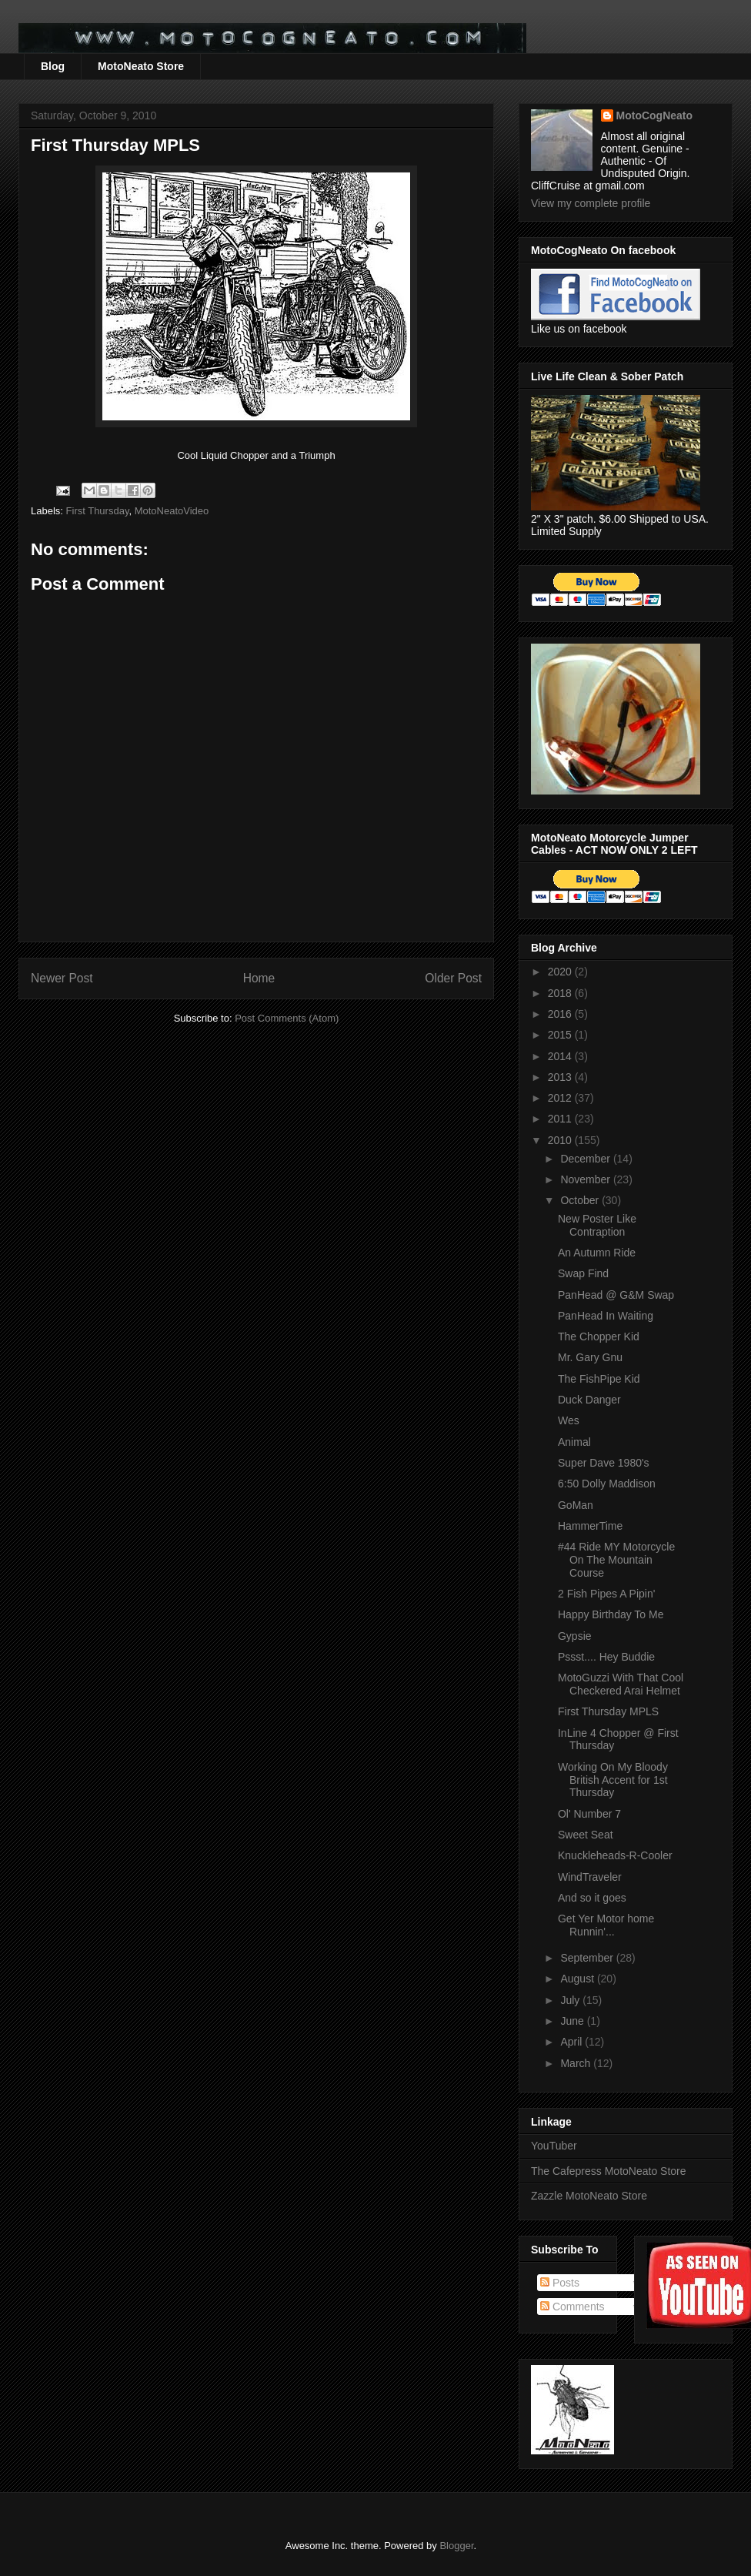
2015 (561, 1035)
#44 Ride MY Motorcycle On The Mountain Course (616, 1560)
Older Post (453, 978)
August (578, 1978)
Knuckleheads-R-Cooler (615, 1855)
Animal (574, 1442)
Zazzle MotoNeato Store (589, 2196)
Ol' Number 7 (589, 1814)
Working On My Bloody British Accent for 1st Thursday (613, 1780)
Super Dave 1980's (603, 1463)
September (588, 1958)
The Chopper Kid (598, 1336)
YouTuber (554, 2145)
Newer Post (62, 978)
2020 (561, 971)
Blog (53, 66)
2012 (561, 1098)
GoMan (575, 1505)
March (576, 2063)
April (572, 2042)
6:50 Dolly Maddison (607, 1483)
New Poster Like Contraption (597, 1225)
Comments (572, 2306)
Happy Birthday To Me (610, 1614)
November (586, 1179)
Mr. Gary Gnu (590, 1357)
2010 (561, 1140)
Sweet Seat (585, 1834)
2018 (561, 993)
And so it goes (592, 1898)
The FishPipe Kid (599, 1379)
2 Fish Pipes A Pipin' (606, 1593)
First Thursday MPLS (608, 1711)
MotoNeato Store (141, 66)
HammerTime (590, 1526)
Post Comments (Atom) (287, 1018)
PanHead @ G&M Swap (616, 1295)
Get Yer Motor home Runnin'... (606, 1925)
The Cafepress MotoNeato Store (608, 2171)
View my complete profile (590, 203)
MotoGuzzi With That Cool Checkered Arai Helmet (620, 1684)
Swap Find (583, 1273)
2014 (561, 1056)
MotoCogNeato (654, 115)
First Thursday (97, 511)
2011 (561, 1118)
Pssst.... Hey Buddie (606, 1657)
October (581, 1200)
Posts (559, 2283)
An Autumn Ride (597, 1252)
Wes (568, 1420)
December (586, 1159)
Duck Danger (589, 1399)
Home (259, 978)
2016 (561, 1014)
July (571, 2000)
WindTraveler (590, 1877)
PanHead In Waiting (605, 1316)
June (573, 2021)
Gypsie (575, 1636)
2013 (561, 1077)
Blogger (456, 2545)
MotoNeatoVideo (172, 511)
